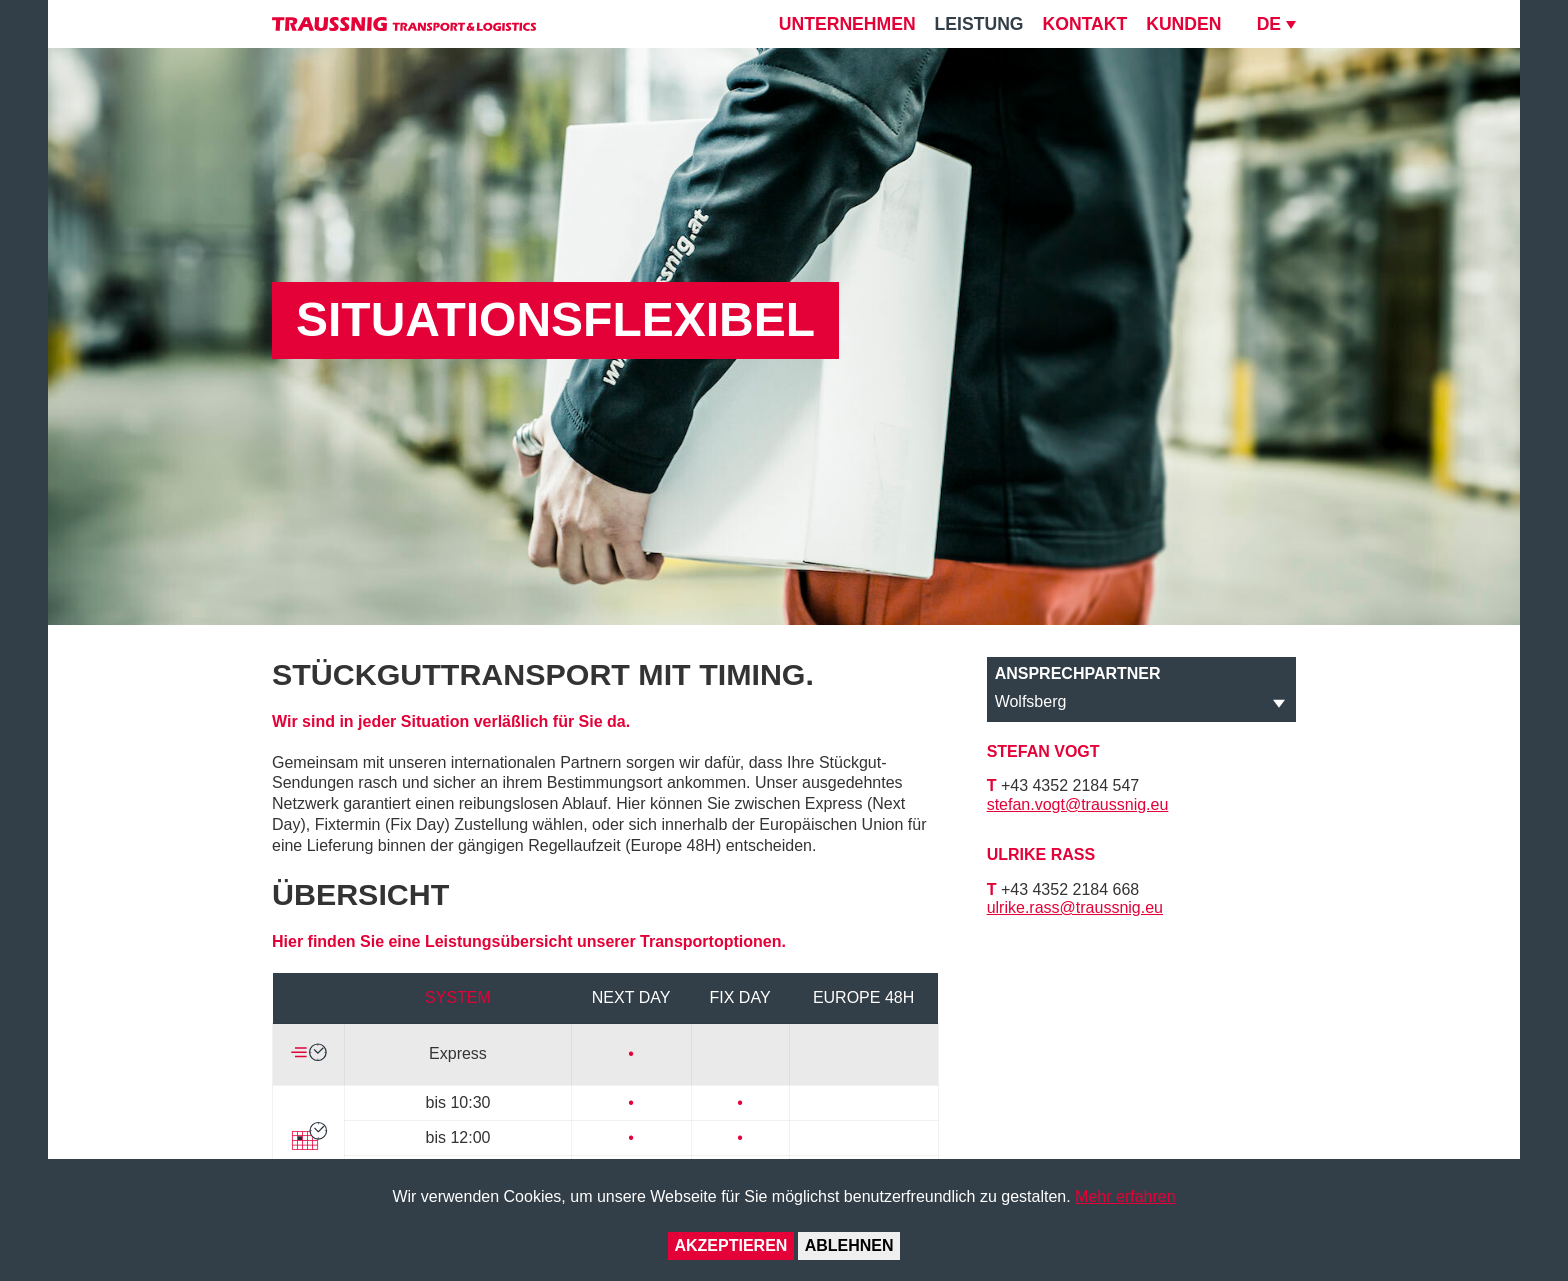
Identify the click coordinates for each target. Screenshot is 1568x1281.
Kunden (1183, 24)
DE (1269, 24)
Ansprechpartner (1078, 673)
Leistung (979, 24)
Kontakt (1085, 24)
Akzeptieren (730, 1245)
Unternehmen (847, 24)
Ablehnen (849, 1245)
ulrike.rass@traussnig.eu (1075, 907)
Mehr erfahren (1125, 1196)
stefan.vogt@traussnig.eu (1078, 804)
